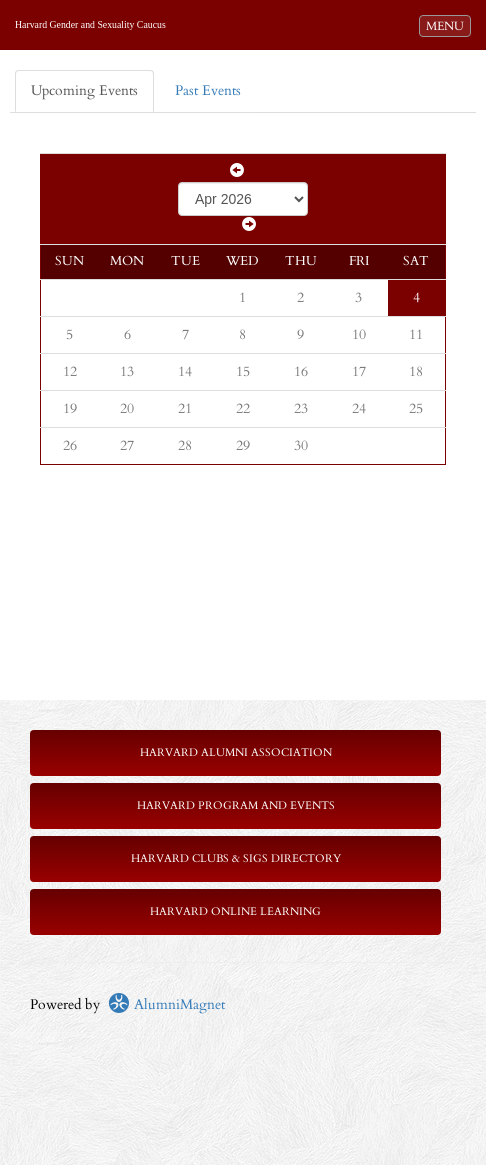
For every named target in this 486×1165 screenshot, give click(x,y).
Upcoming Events (84, 90)
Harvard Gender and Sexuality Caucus (90, 24)
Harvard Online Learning (235, 911)
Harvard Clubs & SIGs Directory (236, 858)
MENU (448, 25)
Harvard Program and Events (236, 805)
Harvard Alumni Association (236, 752)
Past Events (208, 90)
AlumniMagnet (166, 1004)
